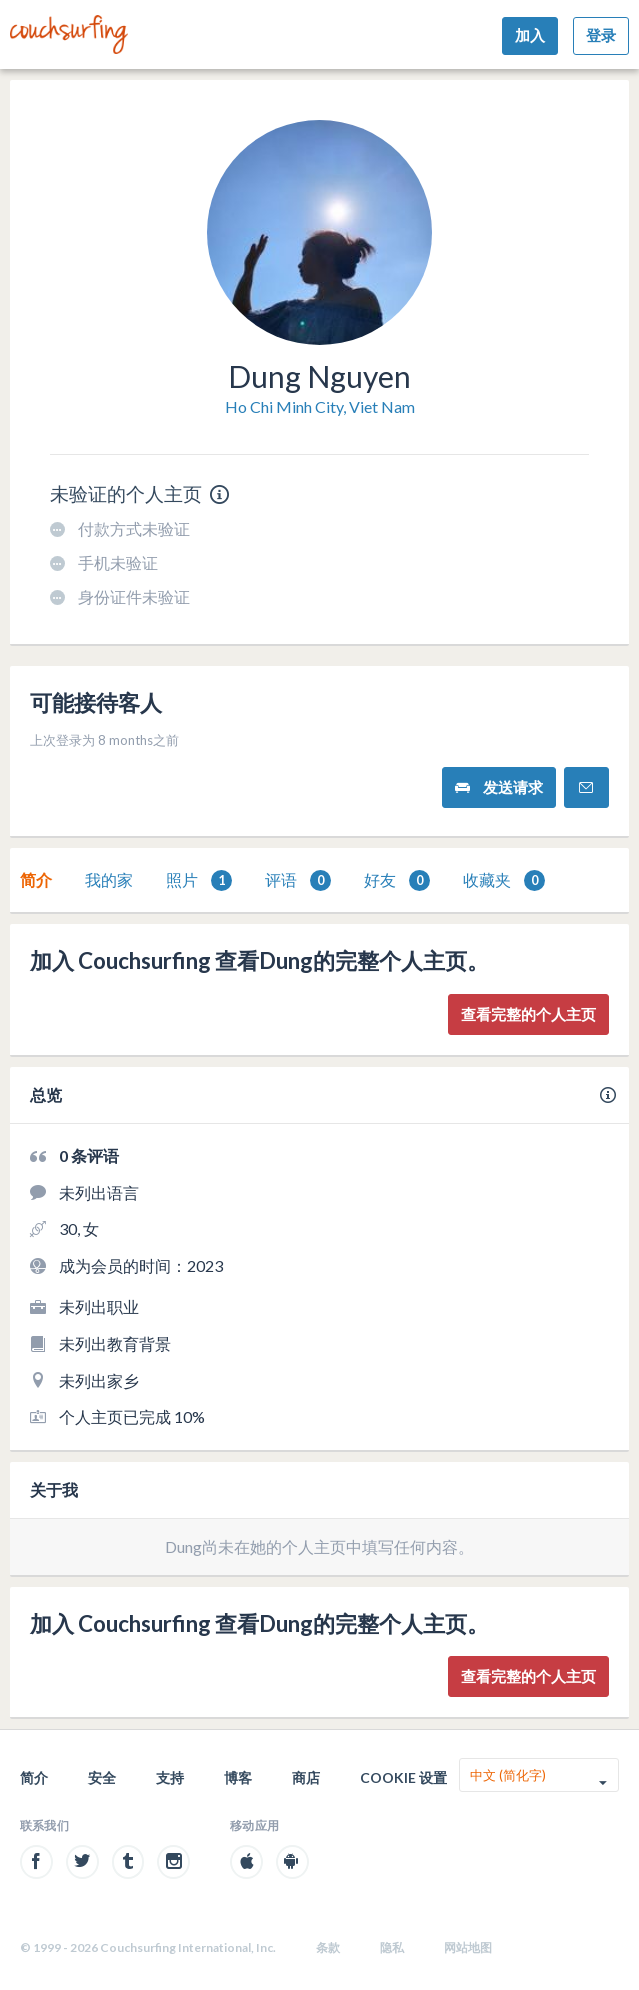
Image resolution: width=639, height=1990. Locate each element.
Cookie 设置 (403, 1777)
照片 (199, 880)
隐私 (392, 1947)
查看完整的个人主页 (528, 1014)
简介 (36, 879)
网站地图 (468, 1947)
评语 (298, 880)
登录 (601, 35)
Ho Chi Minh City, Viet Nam (320, 406)
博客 (238, 1777)
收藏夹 (504, 880)
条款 (328, 1947)
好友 (397, 880)
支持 (170, 1777)
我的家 (109, 879)
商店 (306, 1777)
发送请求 (499, 787)
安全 (102, 1777)
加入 (530, 35)
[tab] (36, 880)
